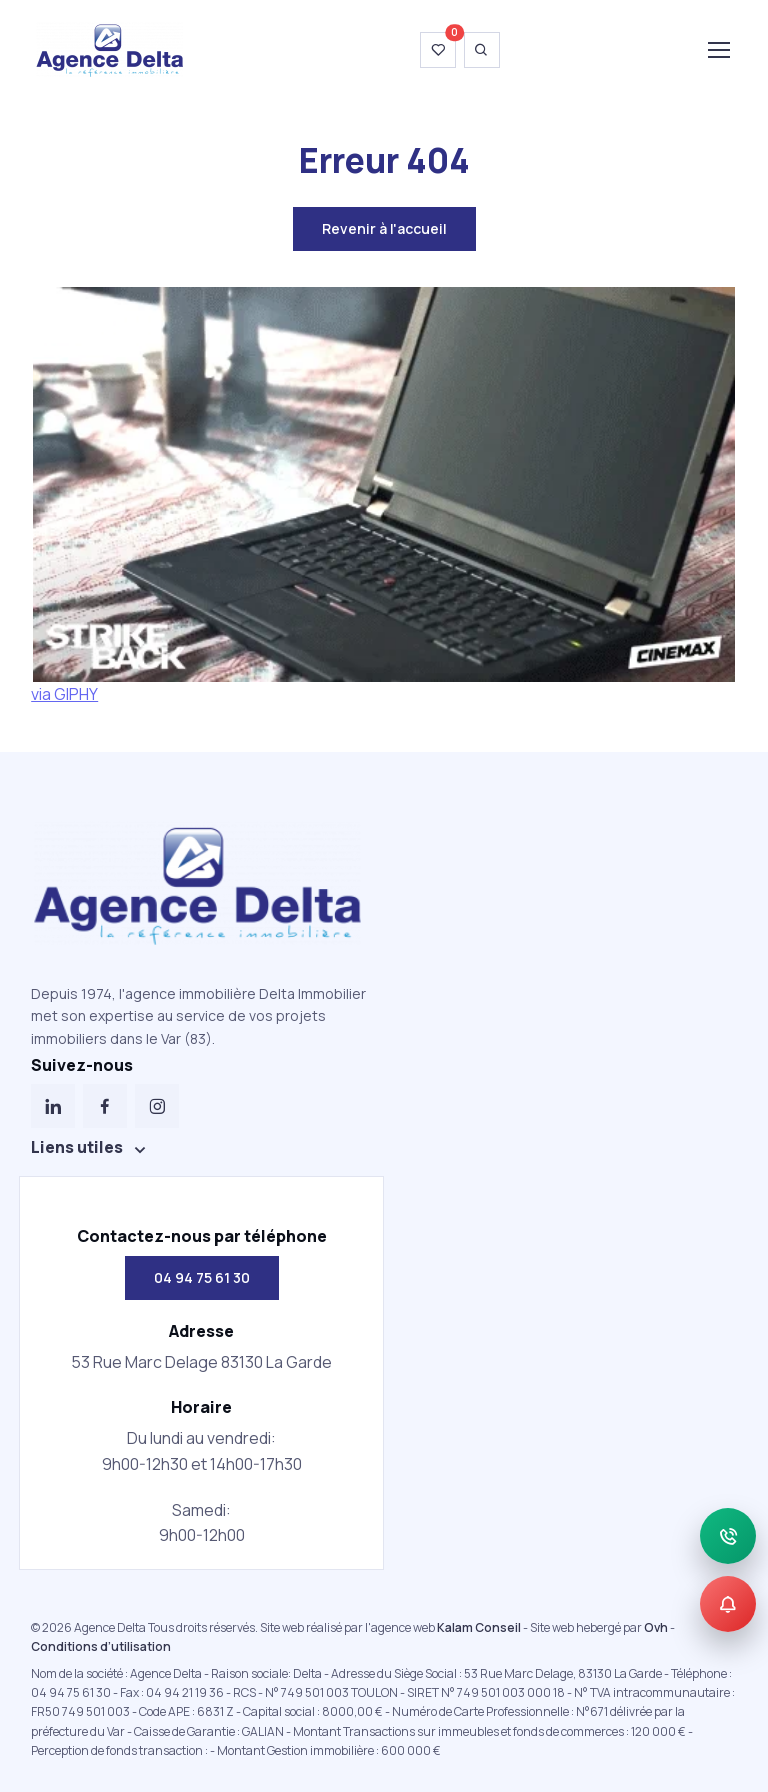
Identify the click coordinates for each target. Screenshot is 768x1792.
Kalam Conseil (479, 1627)
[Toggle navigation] (718, 50)
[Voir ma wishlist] (438, 50)
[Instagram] (157, 1106)
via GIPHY (64, 694)
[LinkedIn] (53, 1106)
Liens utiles (77, 1147)
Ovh (656, 1627)
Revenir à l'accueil (384, 228)
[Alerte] (728, 1604)
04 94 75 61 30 (202, 1277)
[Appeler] (728, 1536)
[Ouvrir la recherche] (482, 50)
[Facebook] (105, 1106)
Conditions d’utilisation (101, 1646)
